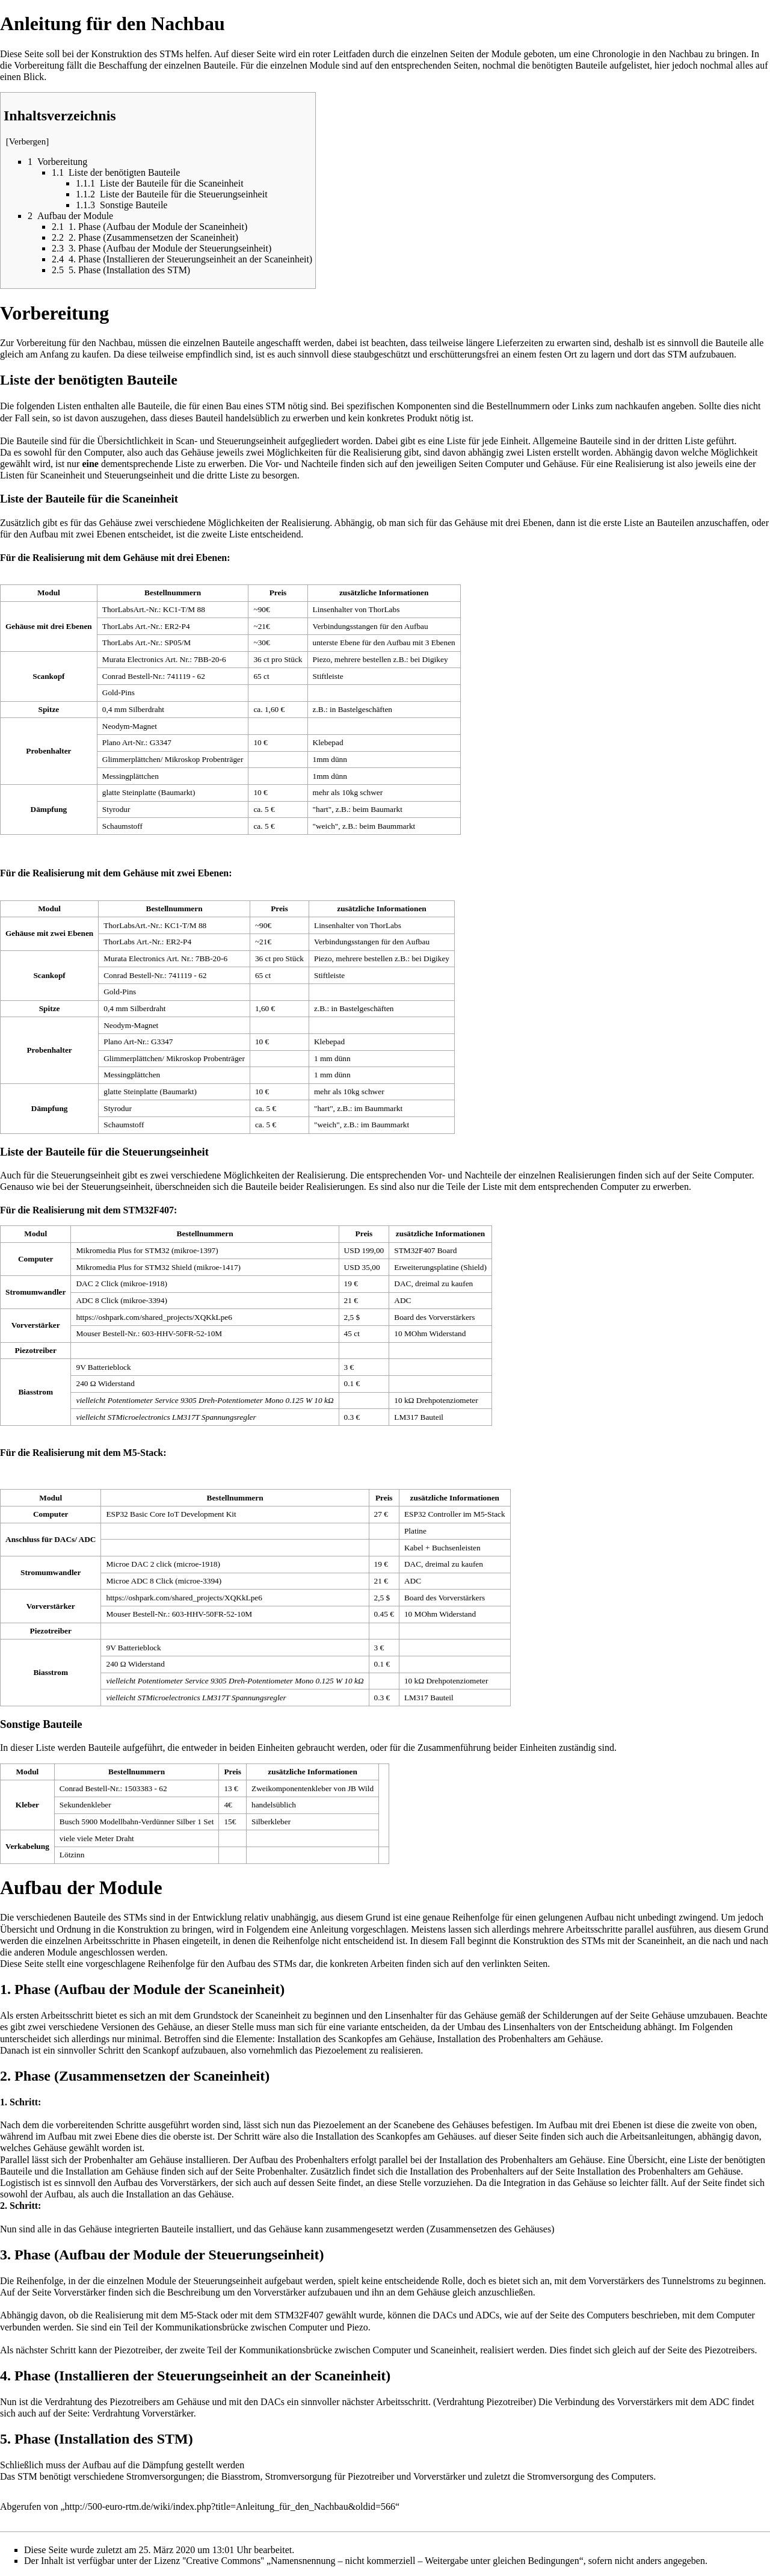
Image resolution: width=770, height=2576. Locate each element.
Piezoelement (340, 2050)
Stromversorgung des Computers (590, 2476)
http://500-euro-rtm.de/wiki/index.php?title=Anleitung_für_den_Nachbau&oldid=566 (230, 2506)
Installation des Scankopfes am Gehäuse (355, 2039)
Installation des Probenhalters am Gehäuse (519, 2039)
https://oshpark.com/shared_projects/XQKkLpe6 (154, 1317)
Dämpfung (162, 2465)
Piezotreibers (729, 2350)
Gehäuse (559, 464)
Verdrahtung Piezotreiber (484, 2402)
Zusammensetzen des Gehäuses (490, 2229)
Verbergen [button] (27, 141)
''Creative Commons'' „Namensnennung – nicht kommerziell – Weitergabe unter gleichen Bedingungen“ (382, 2561)
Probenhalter (281, 2171)
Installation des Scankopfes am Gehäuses (394, 2136)
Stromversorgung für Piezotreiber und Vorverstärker (365, 2476)
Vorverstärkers (188, 2183)
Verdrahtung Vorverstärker (143, 2413)
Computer (504, 464)
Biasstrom (240, 2476)
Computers (608, 2315)
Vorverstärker (80, 2292)
